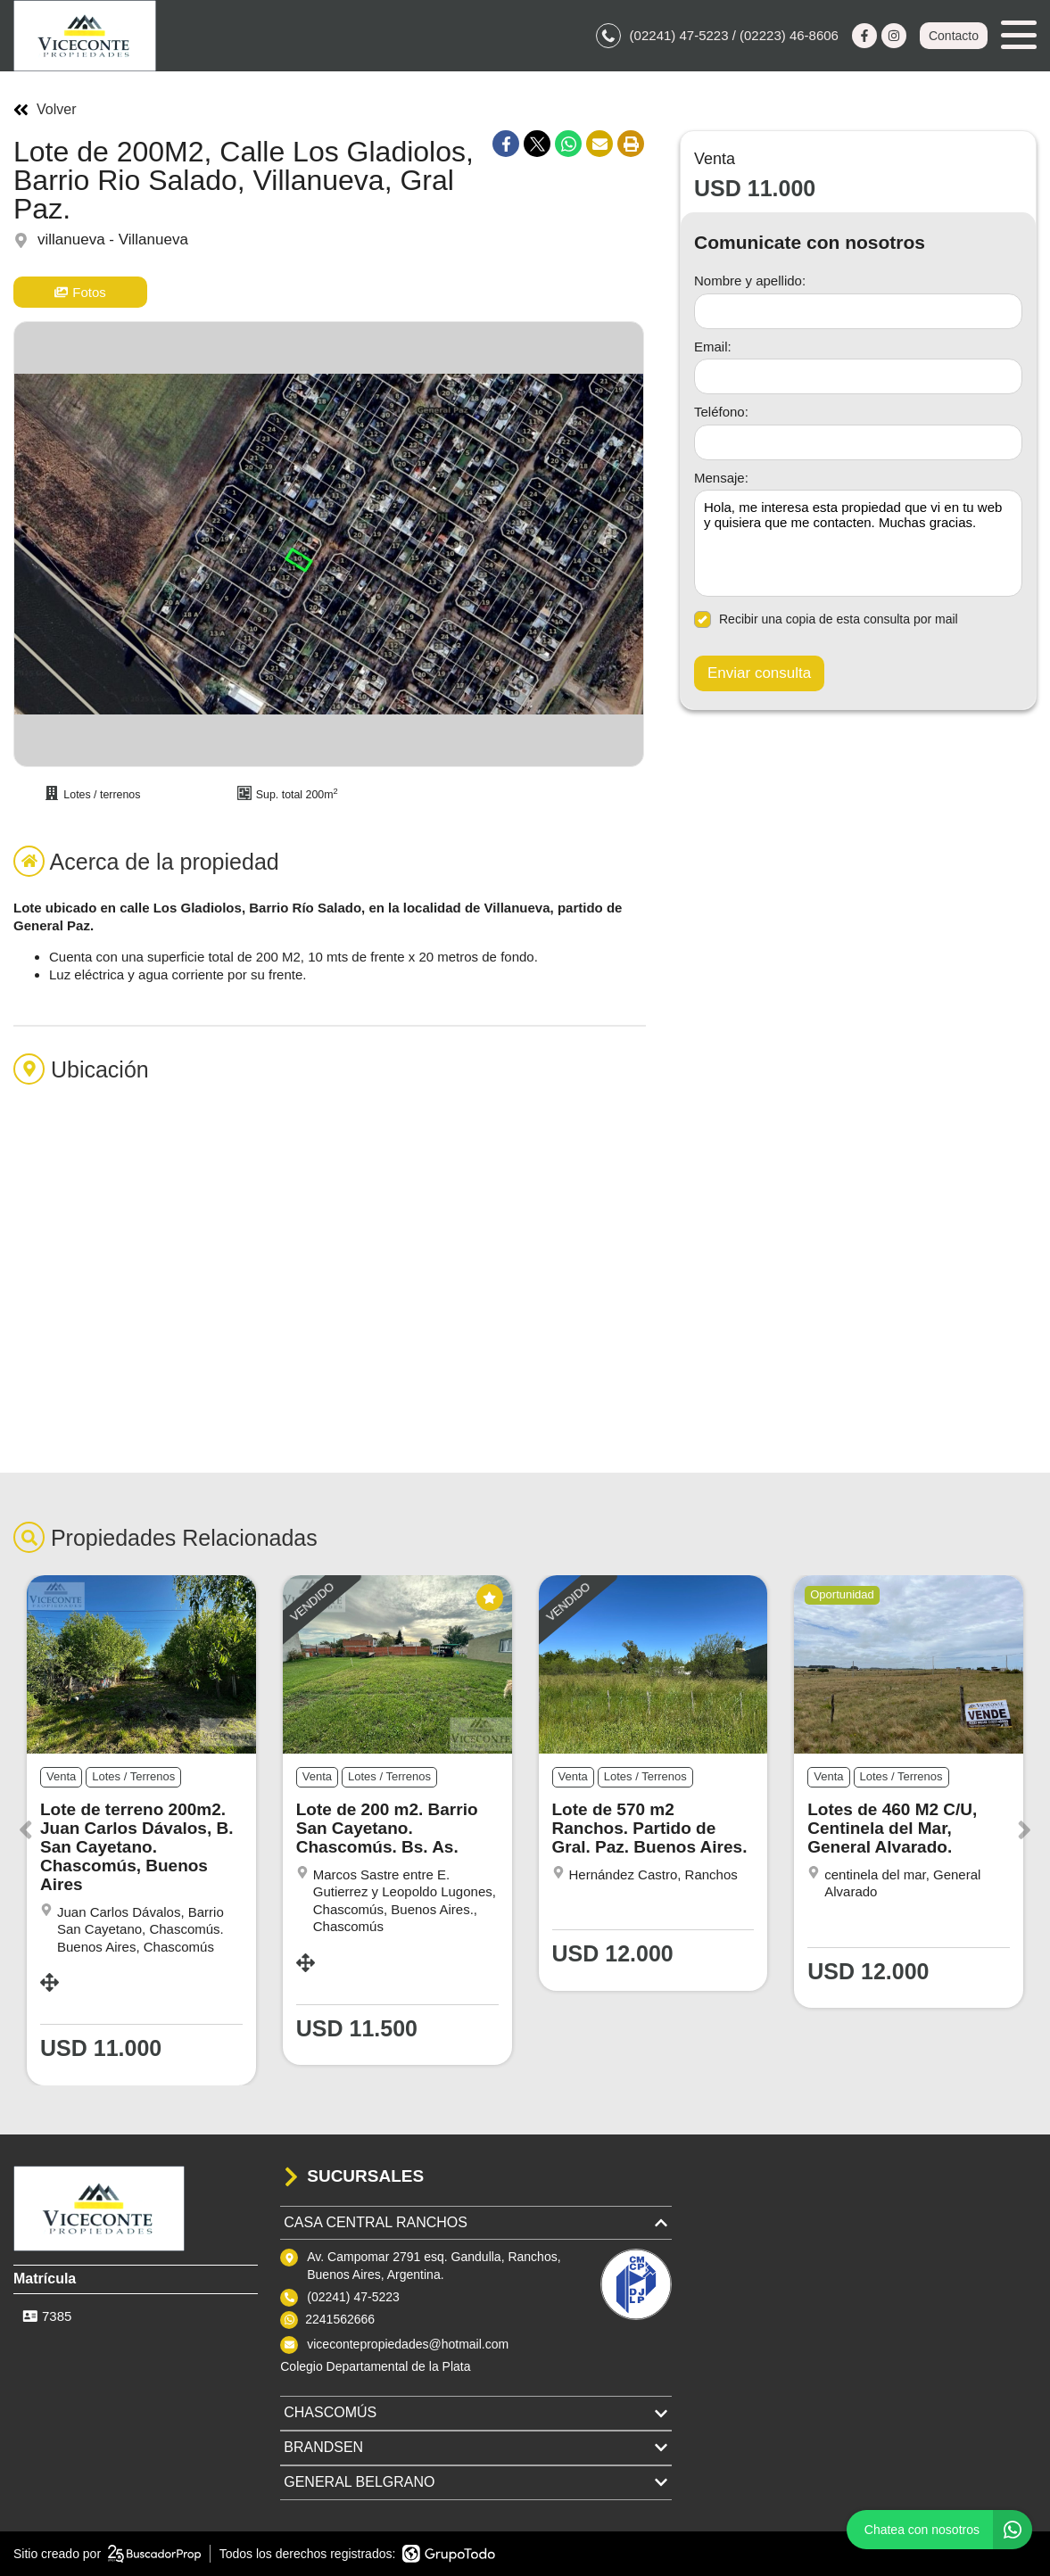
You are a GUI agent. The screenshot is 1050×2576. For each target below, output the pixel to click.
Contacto (954, 36)
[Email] (858, 376)
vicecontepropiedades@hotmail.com (407, 2344)
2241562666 (340, 2319)
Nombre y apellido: (750, 280)
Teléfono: (721, 411)
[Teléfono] (858, 442)
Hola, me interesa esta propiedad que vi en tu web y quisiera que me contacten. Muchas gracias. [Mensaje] (858, 543)
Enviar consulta (759, 673)
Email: (713, 346)
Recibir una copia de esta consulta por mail (826, 619)
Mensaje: (721, 477)
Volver (44, 110)
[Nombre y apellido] (858, 311)
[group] (328, 544)
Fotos (80, 292)
